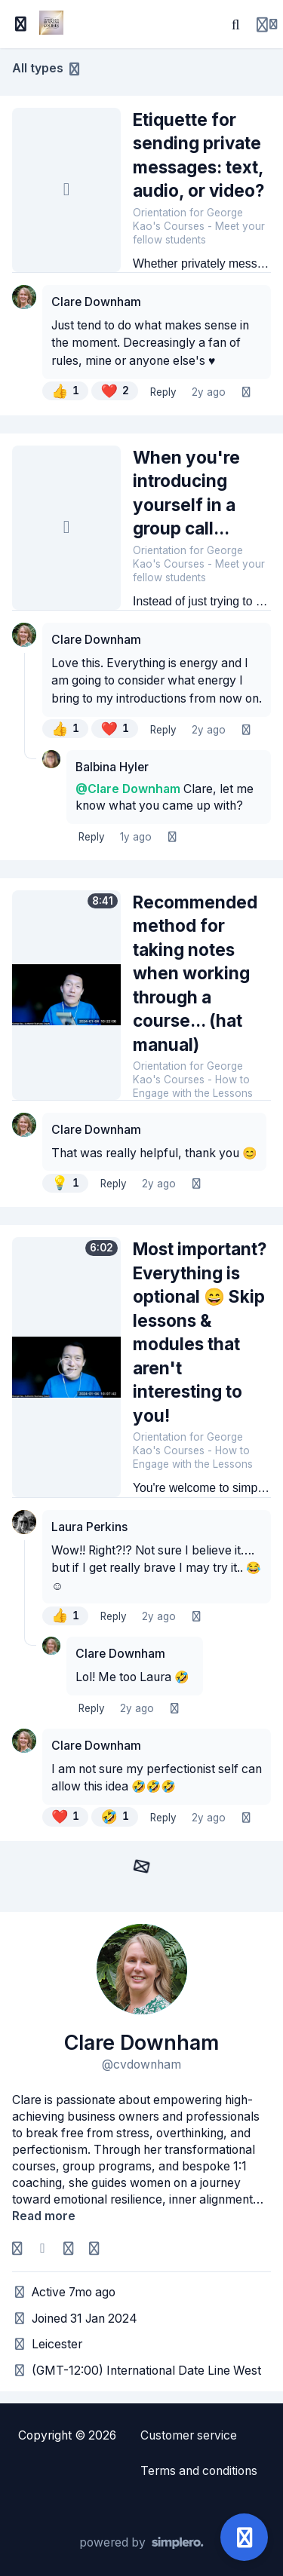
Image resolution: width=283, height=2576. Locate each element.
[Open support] (244, 2537)
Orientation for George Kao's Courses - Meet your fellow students (199, 226)
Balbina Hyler (112, 767)
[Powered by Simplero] (141, 2543)
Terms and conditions (198, 2471)
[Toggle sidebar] (21, 24)
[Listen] (246, 392)
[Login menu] (267, 24)
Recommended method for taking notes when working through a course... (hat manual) (195, 973)
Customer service (188, 2435)
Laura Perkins (89, 1527)
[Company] (93, 2249)
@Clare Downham (127, 789)
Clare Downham (96, 302)
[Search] (235, 24)
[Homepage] (68, 2249)
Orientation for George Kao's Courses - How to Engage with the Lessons (193, 1079)
